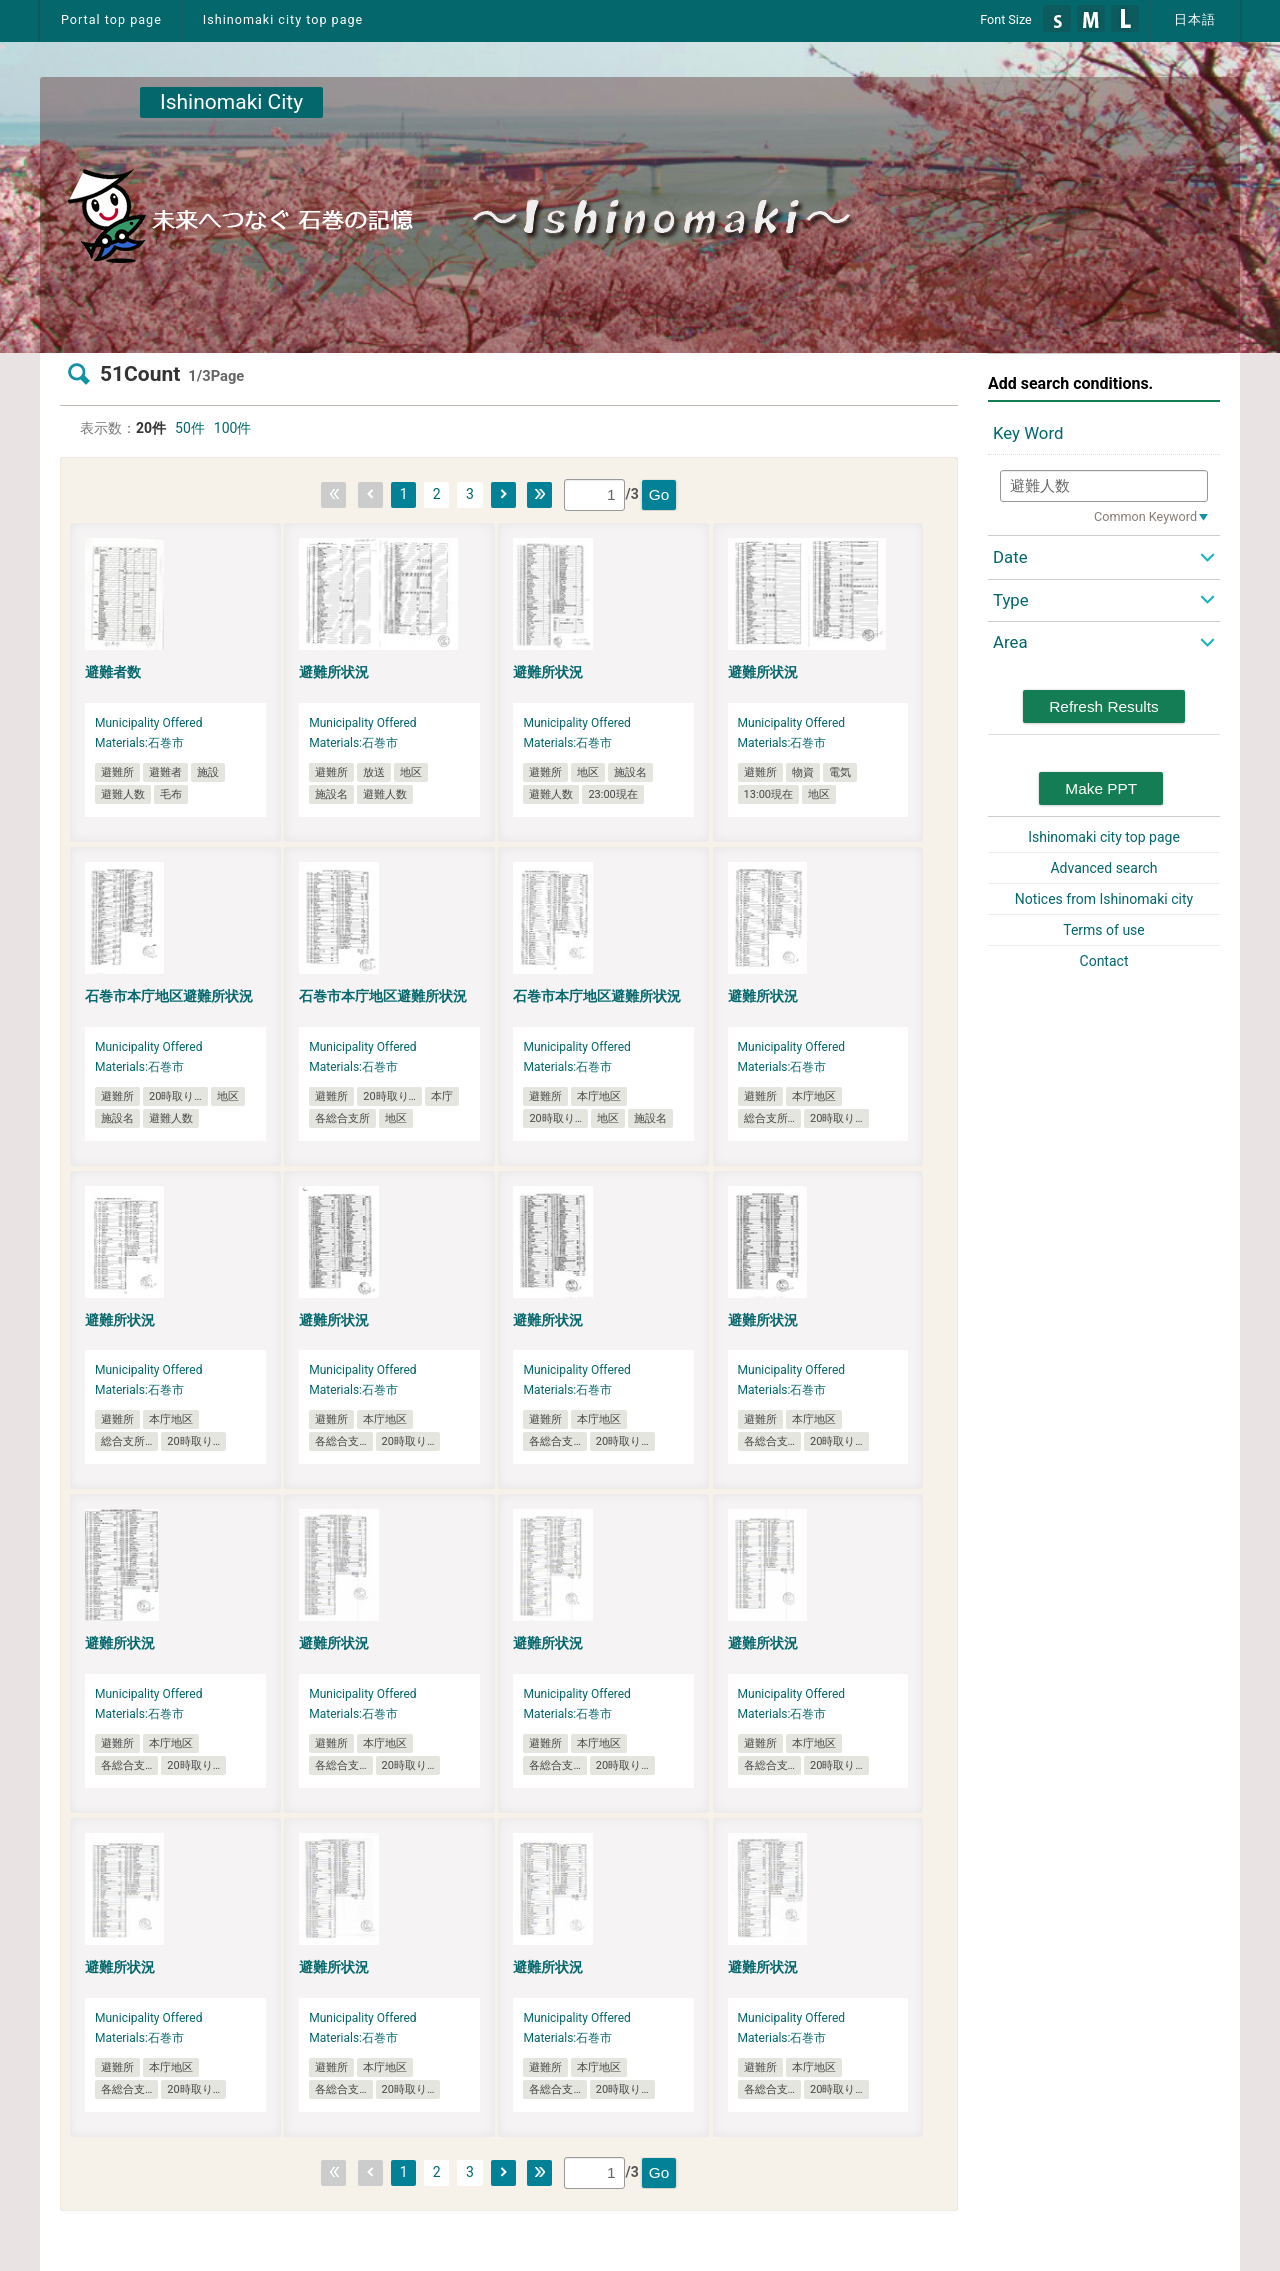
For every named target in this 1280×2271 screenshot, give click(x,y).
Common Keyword (1145, 516)
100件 (233, 428)
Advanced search (1103, 868)
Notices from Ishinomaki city (1104, 899)
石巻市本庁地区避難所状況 (169, 996)
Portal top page (111, 19)
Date (1010, 557)
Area (1010, 642)
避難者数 (113, 672)
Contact (1104, 961)
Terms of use (1104, 930)
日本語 (1195, 19)
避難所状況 (334, 672)
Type (1011, 600)
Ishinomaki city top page (283, 19)
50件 (190, 428)
